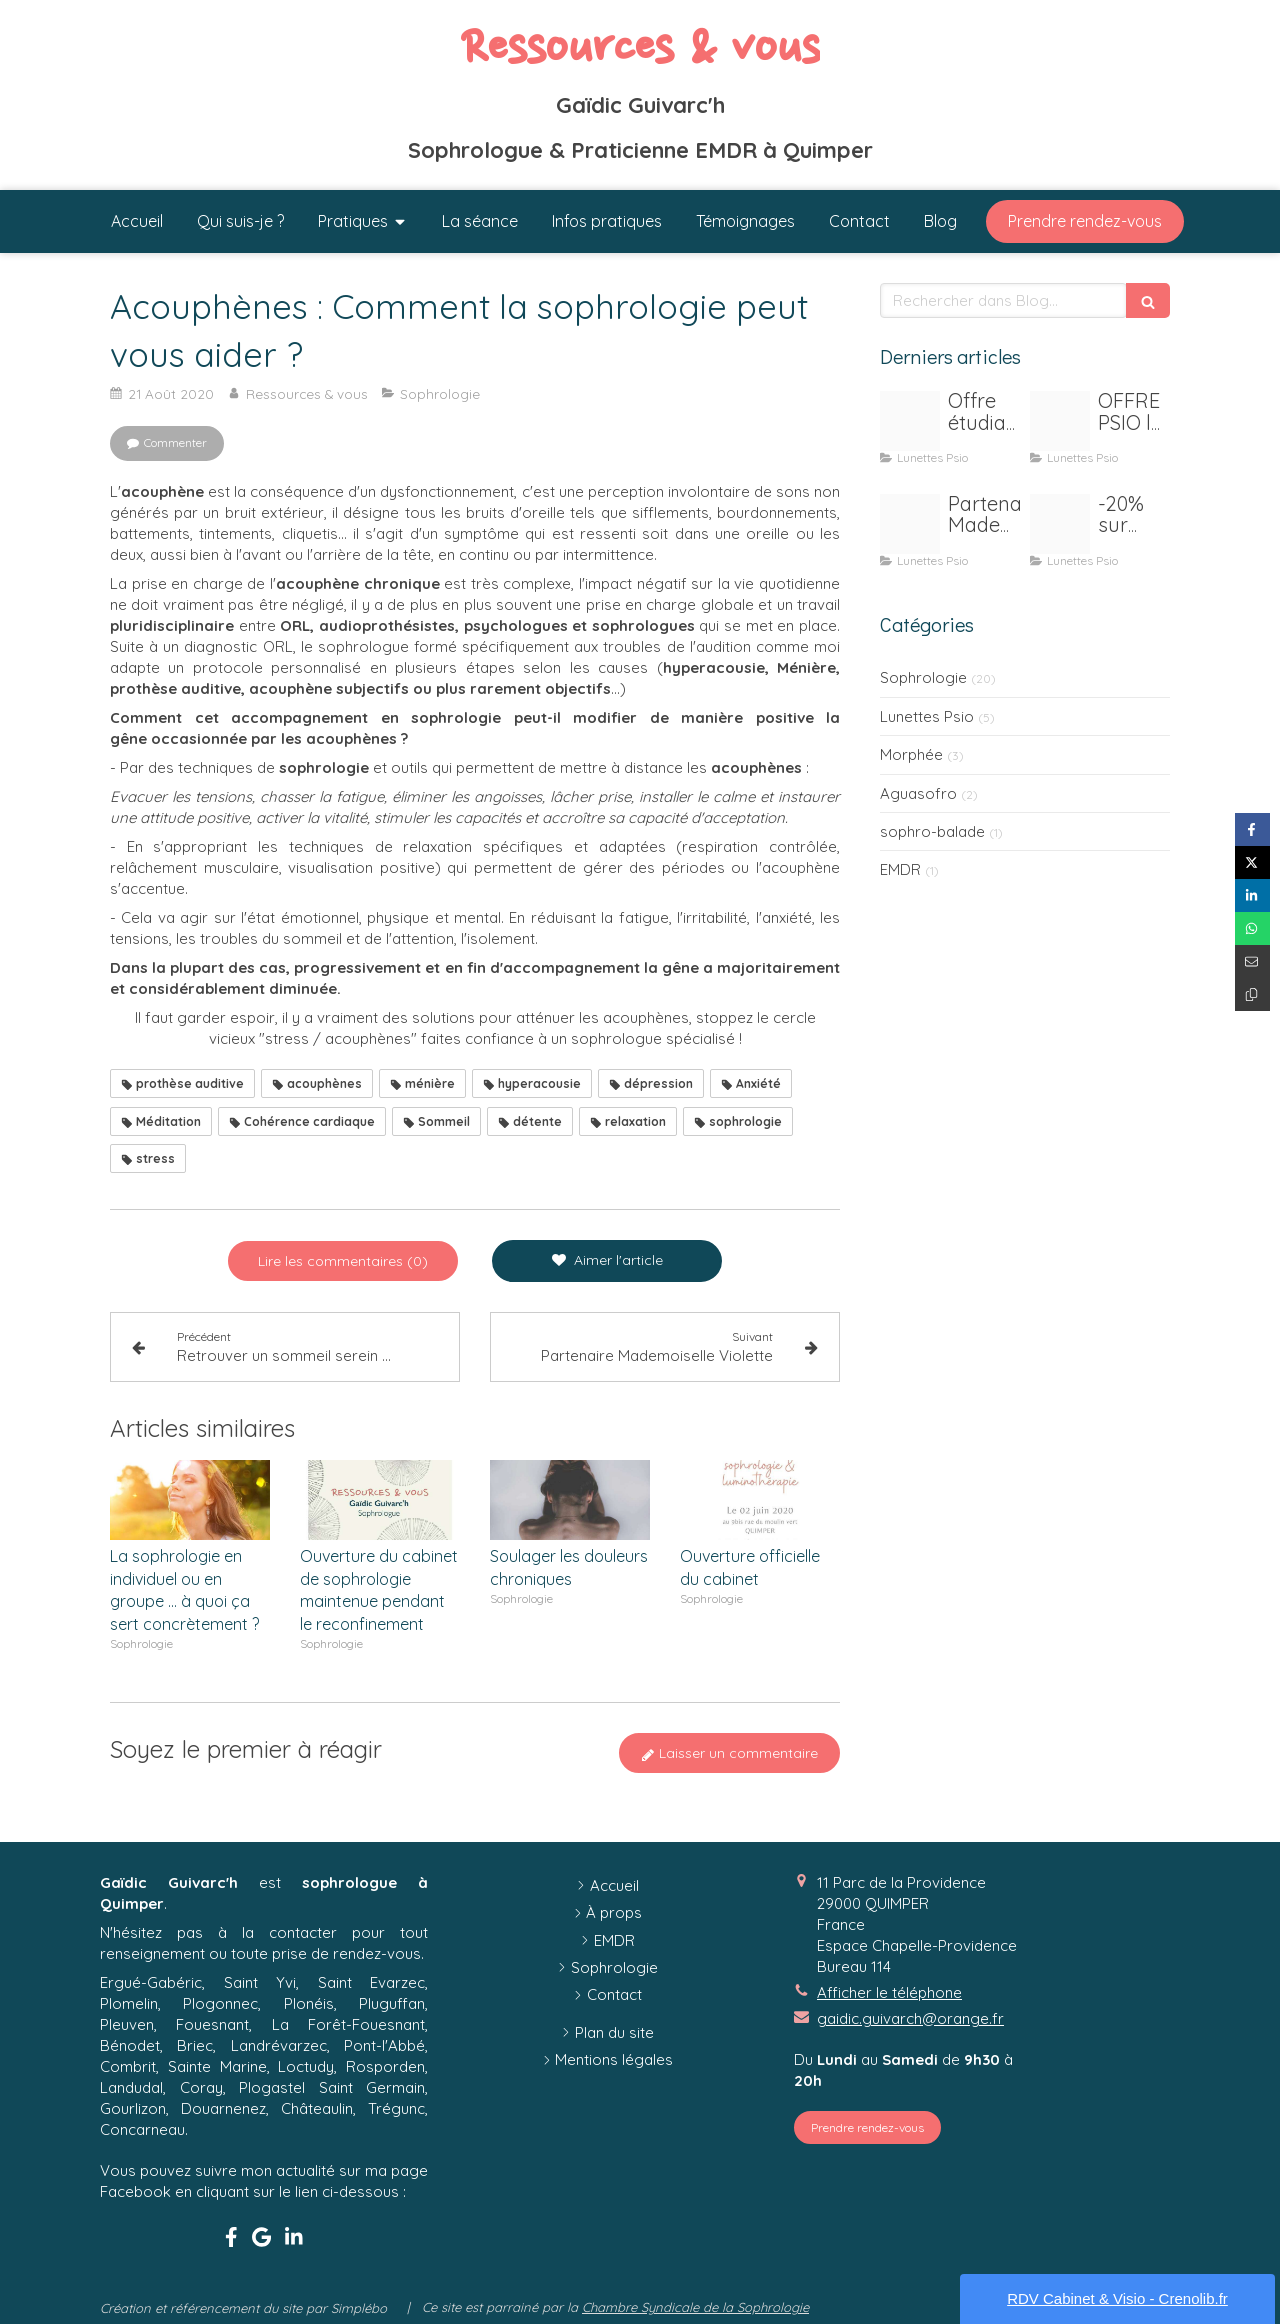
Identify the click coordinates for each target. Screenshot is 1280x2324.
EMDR (900, 869)
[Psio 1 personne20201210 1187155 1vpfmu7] (1060, 421)
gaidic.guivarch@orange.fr (910, 2018)
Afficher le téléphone (889, 1992)
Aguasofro (918, 793)
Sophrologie (923, 677)
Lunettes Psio (927, 716)
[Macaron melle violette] (910, 524)
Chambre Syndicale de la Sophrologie (695, 2307)
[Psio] (1060, 524)
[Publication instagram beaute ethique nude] (910, 421)
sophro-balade (932, 831)
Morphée (911, 754)
